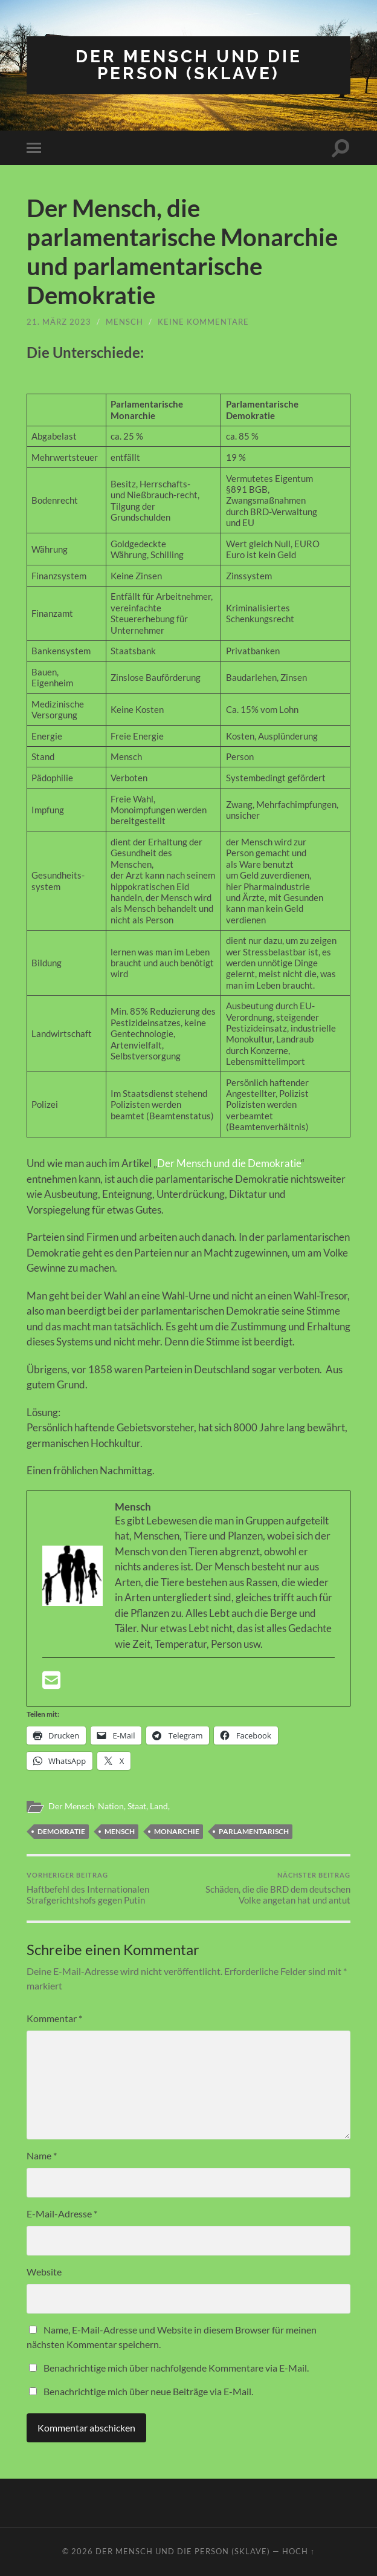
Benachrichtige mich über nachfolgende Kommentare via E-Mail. (176, 2367)
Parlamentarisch (254, 1831)
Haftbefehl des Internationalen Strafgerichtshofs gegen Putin (106, 1888)
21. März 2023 (59, 322)
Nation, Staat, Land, (134, 1806)
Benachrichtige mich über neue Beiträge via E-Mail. (148, 2391)
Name (42, 2155)
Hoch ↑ (298, 2551)
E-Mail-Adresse (62, 2213)
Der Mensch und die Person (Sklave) (189, 65)
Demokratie (61, 1831)
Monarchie (176, 1831)
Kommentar (54, 2018)
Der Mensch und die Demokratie (229, 1163)
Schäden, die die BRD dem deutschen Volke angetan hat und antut (271, 1888)
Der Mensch (71, 1806)
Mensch (124, 322)
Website (44, 2271)
